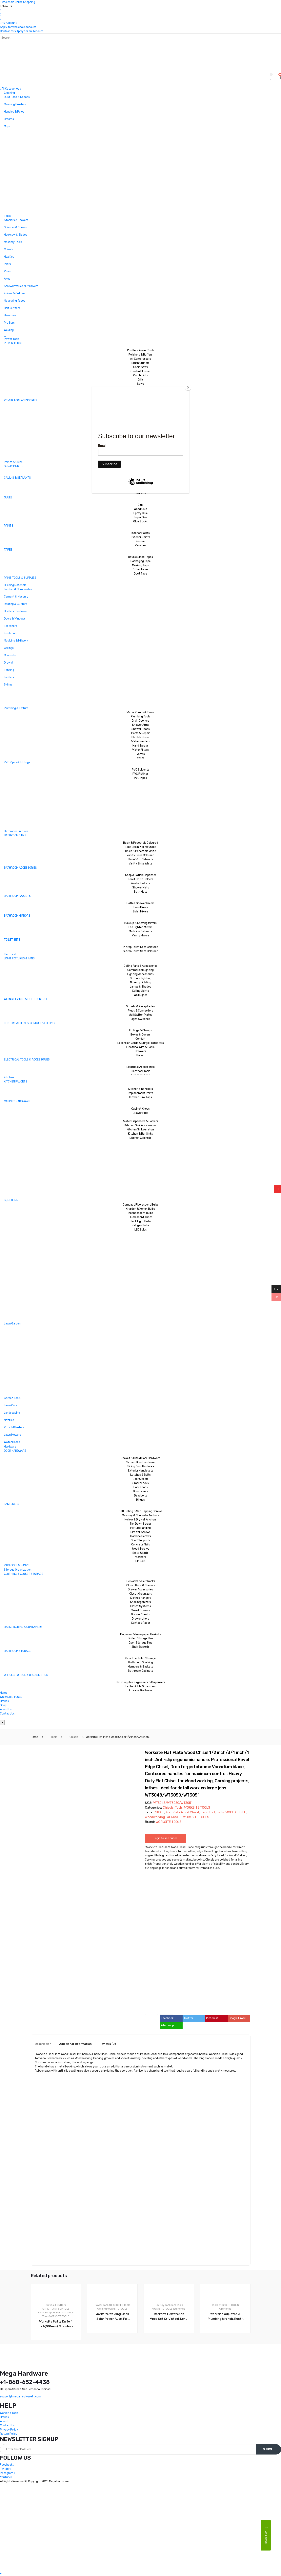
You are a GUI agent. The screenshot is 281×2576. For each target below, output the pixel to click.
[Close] (188, 387)
